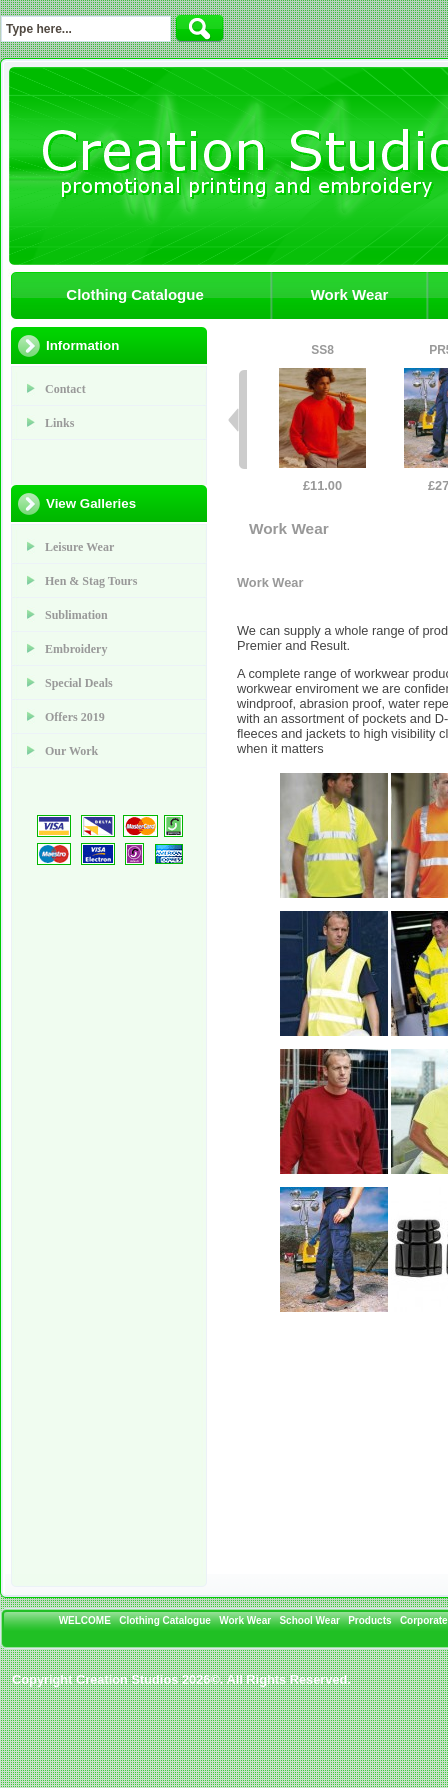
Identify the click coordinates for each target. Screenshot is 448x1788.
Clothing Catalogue (135, 294)
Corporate (424, 1620)
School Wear (309, 1620)
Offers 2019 (75, 717)
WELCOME (85, 1620)
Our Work (71, 751)
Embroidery (76, 649)
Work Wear (350, 294)
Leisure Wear (79, 547)
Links (59, 423)
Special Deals (79, 683)
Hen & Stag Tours (91, 581)
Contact (65, 389)
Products (369, 1620)
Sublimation (76, 615)
